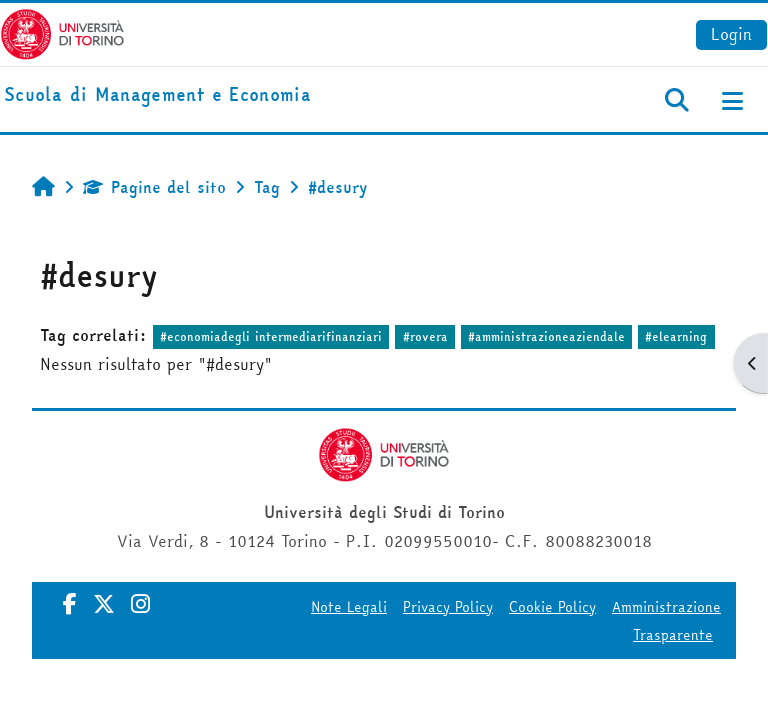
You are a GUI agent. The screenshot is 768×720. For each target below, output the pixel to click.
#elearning (676, 336)
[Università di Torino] (62, 32)
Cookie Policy (552, 607)
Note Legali (349, 607)
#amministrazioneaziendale (546, 336)
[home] (157, 95)
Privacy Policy (448, 607)
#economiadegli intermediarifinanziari (271, 336)
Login (731, 34)
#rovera (425, 336)
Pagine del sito (154, 187)
